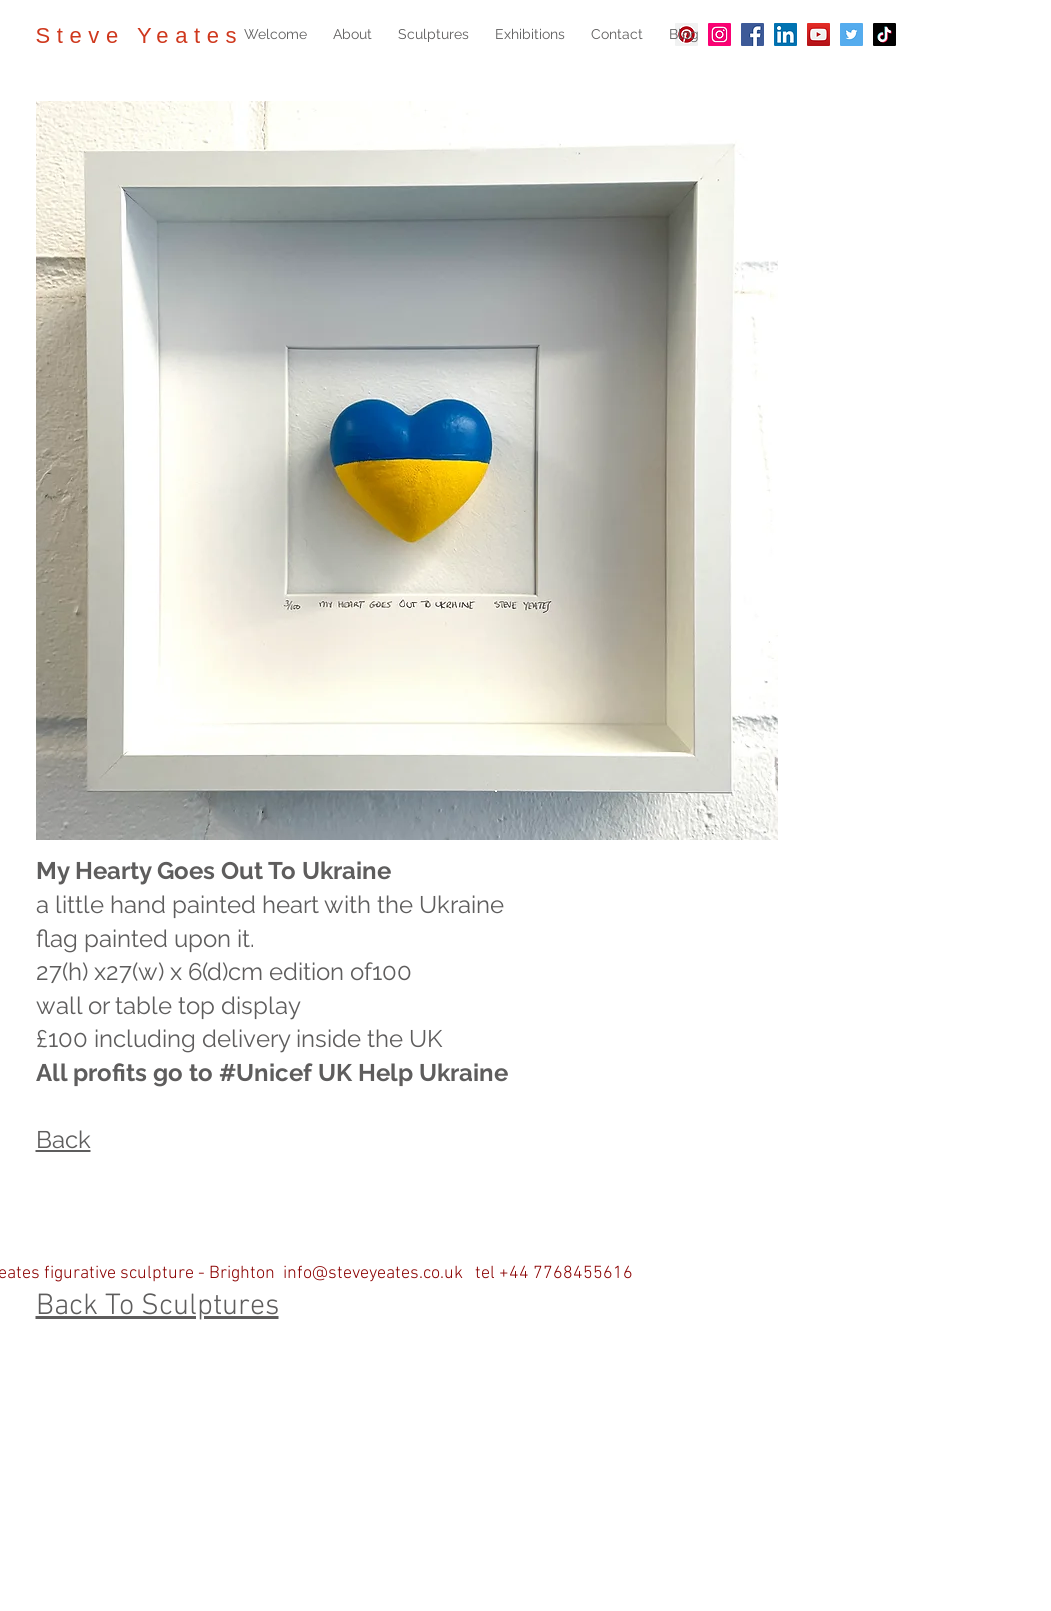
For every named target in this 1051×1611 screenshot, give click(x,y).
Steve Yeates (140, 35)
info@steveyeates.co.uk (373, 1273)
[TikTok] (884, 34)
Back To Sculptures (157, 1306)
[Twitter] (851, 34)
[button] (433, 34)
